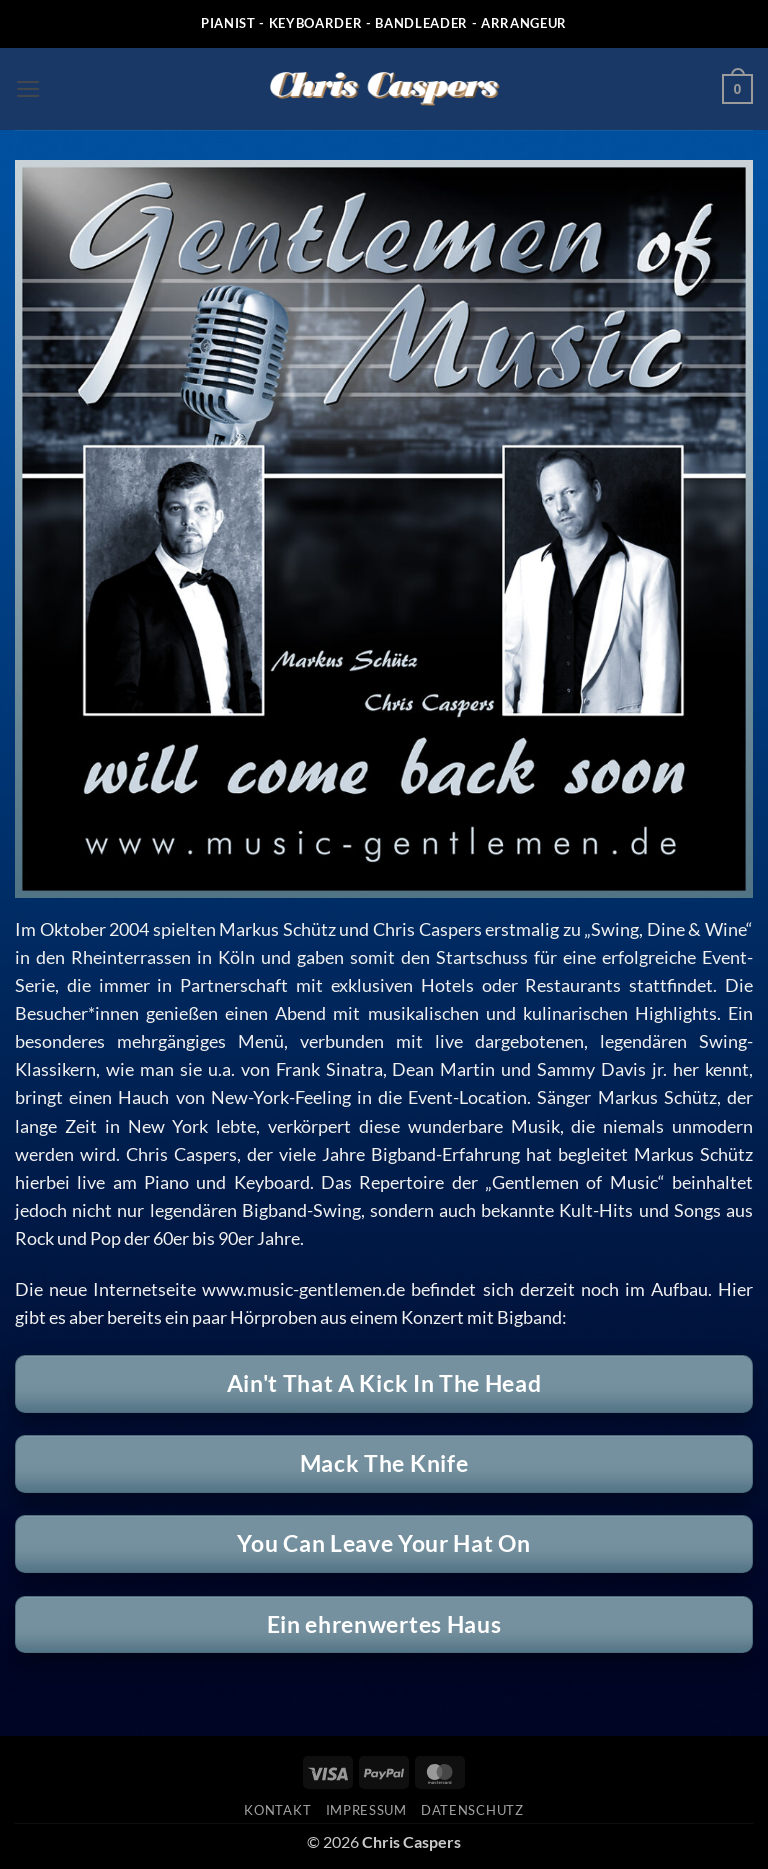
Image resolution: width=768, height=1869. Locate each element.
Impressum (366, 1810)
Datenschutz (472, 1810)
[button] (28, 89)
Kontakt (277, 1810)
